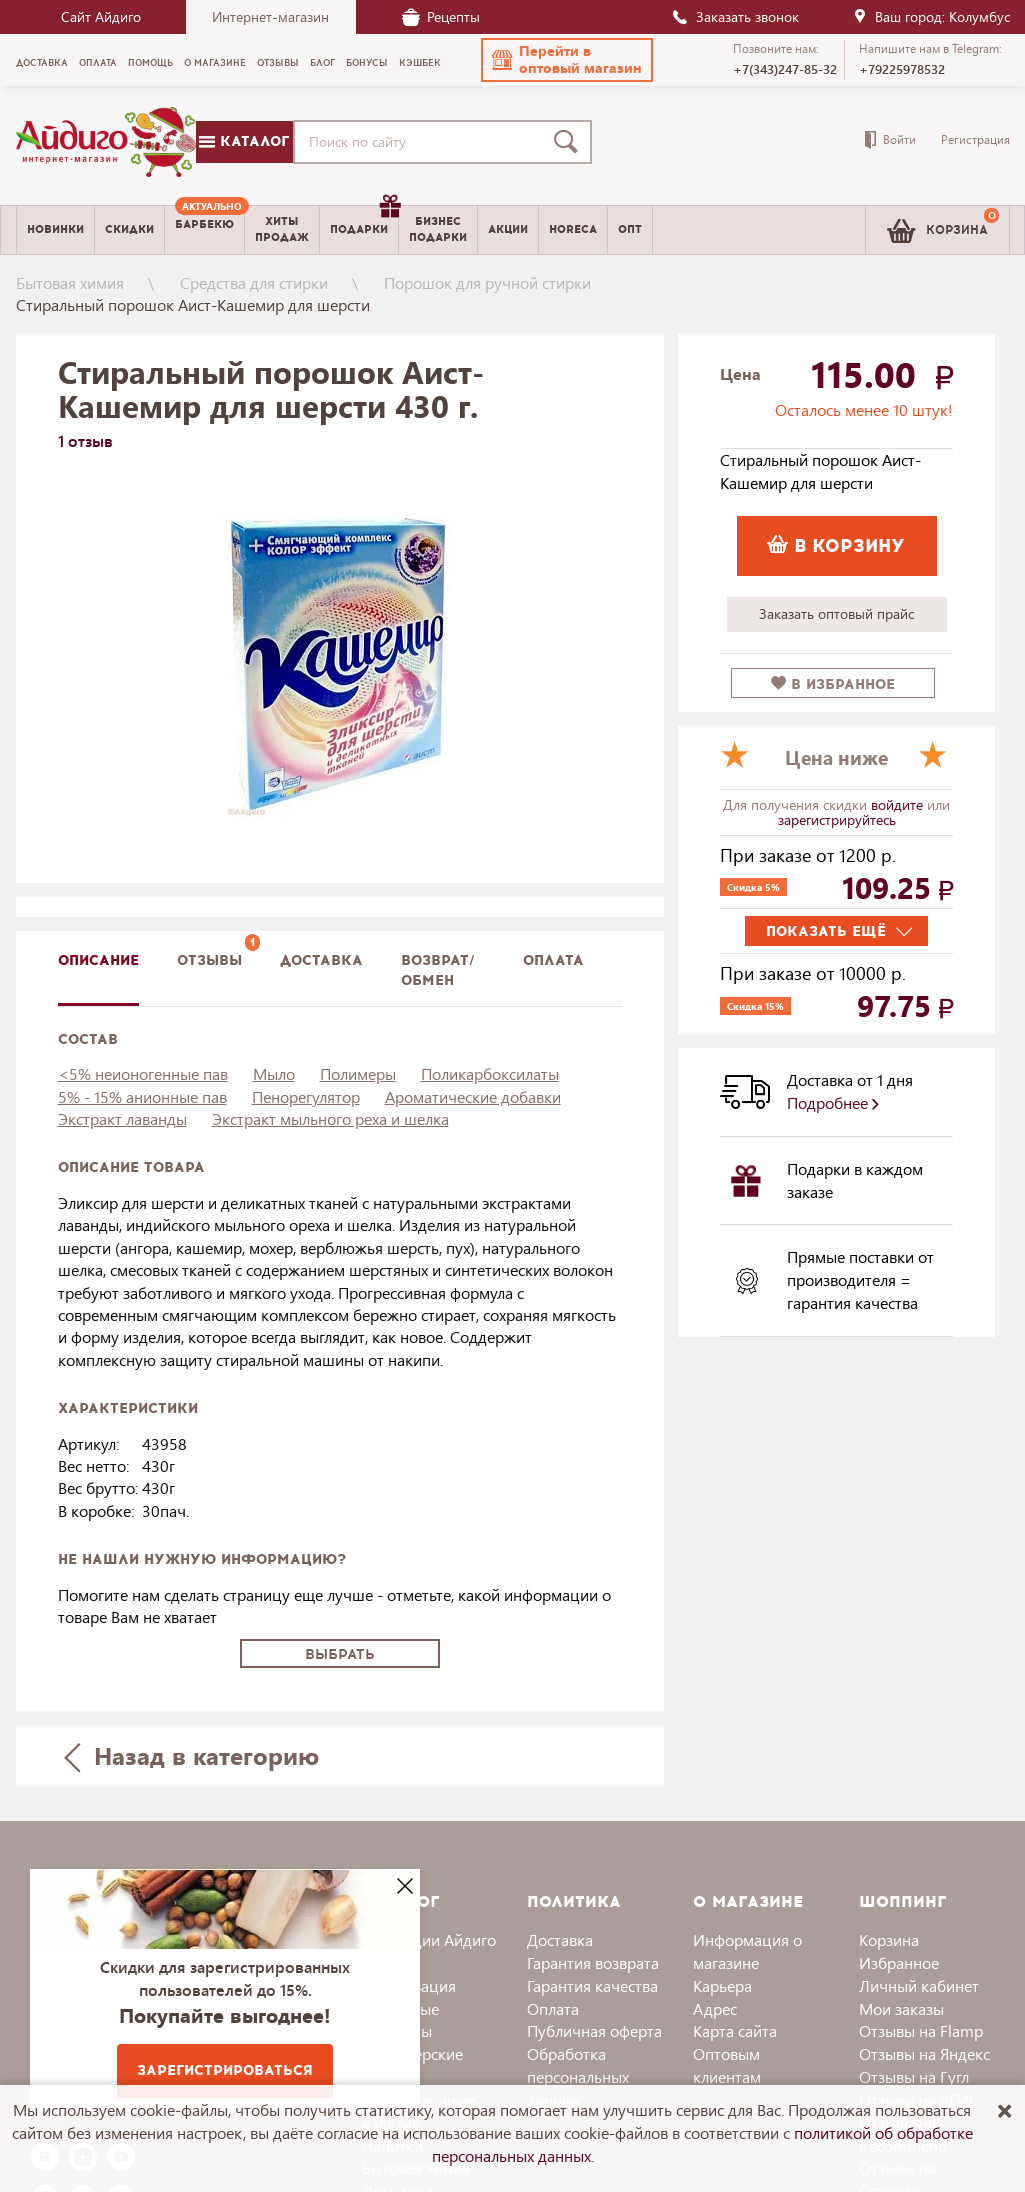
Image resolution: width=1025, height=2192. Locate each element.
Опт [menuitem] (630, 229)
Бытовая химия (70, 282)
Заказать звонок (735, 16)
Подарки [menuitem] (364, 222)
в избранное (833, 684)
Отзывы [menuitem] (278, 63)
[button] (567, 60)
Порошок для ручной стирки (487, 282)
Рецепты (441, 16)
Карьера (722, 1985)
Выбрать (340, 1654)
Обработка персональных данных (578, 2076)
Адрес (715, 2008)
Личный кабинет (919, 1985)
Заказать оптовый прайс (836, 613)
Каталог (244, 141)
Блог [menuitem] (322, 63)
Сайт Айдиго (101, 16)
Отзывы (209, 960)
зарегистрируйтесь (837, 819)
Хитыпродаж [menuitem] (282, 229)
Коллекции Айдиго (429, 1939)
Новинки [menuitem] (55, 229)
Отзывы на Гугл (914, 2076)
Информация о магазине (747, 1951)
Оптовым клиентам (727, 2065)
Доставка (560, 1939)
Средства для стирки (254, 282)
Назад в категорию (191, 1755)
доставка (321, 960)
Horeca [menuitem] (573, 229)
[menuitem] (204, 230)
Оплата (553, 960)
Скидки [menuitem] (129, 229)
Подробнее (833, 1102)
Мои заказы (901, 2008)
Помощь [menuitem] (150, 63)
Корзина (889, 1939)
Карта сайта (735, 2030)
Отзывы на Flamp (921, 2030)
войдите (899, 804)
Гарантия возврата (593, 1962)
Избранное (899, 1962)
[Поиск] (570, 142)
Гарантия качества (592, 1985)
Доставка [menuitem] (42, 63)
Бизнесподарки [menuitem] (438, 229)
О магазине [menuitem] (215, 63)
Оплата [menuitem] (98, 63)
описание (98, 960)
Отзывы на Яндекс (924, 2053)
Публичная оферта (594, 2030)
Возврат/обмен (438, 970)
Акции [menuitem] (508, 229)
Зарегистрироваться (225, 2070)
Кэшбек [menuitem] (420, 63)
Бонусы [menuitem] (367, 63)
